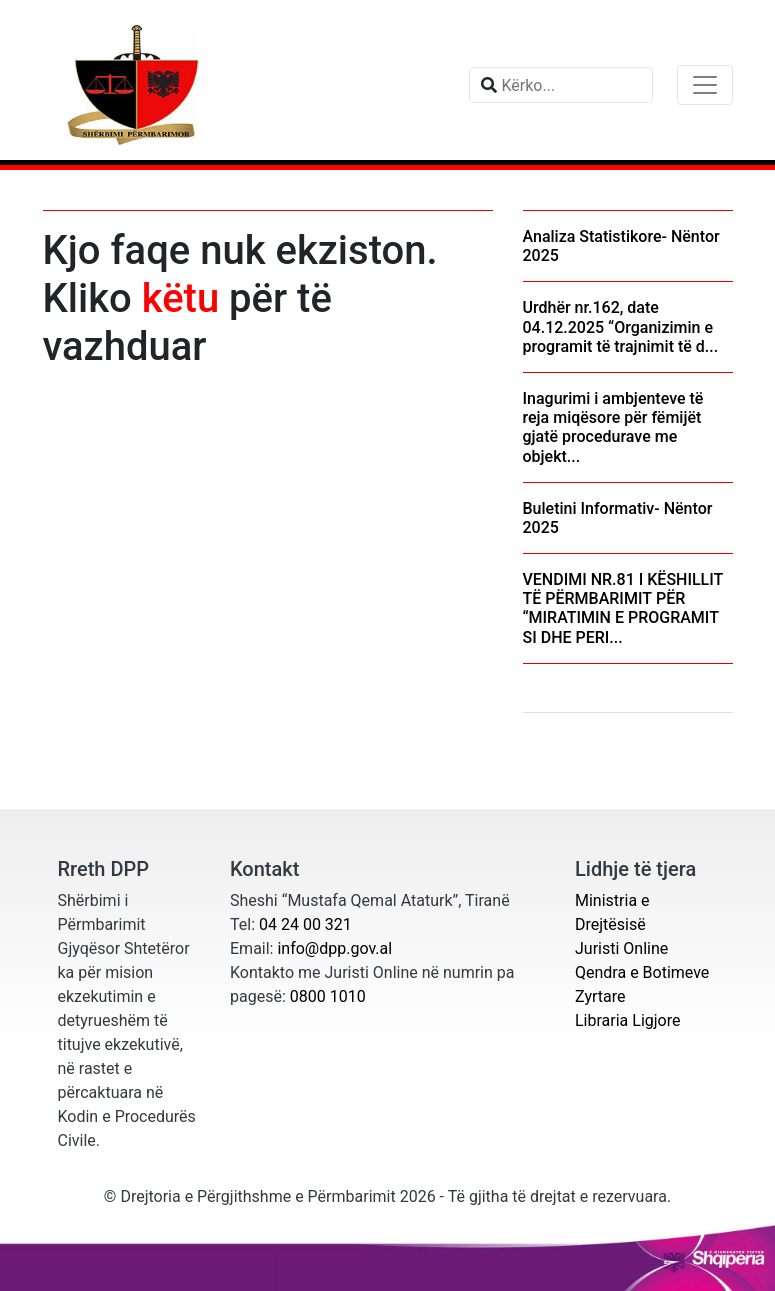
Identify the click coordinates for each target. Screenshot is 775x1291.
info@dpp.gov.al (334, 948)
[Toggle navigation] (705, 85)
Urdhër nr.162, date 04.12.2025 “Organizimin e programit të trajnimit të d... (621, 326)
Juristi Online (621, 948)
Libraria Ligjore (628, 1020)
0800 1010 (328, 996)
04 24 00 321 (305, 924)
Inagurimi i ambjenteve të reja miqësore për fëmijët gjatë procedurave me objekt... (613, 427)
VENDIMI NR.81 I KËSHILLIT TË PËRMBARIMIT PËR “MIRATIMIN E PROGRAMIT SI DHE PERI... (623, 608)
